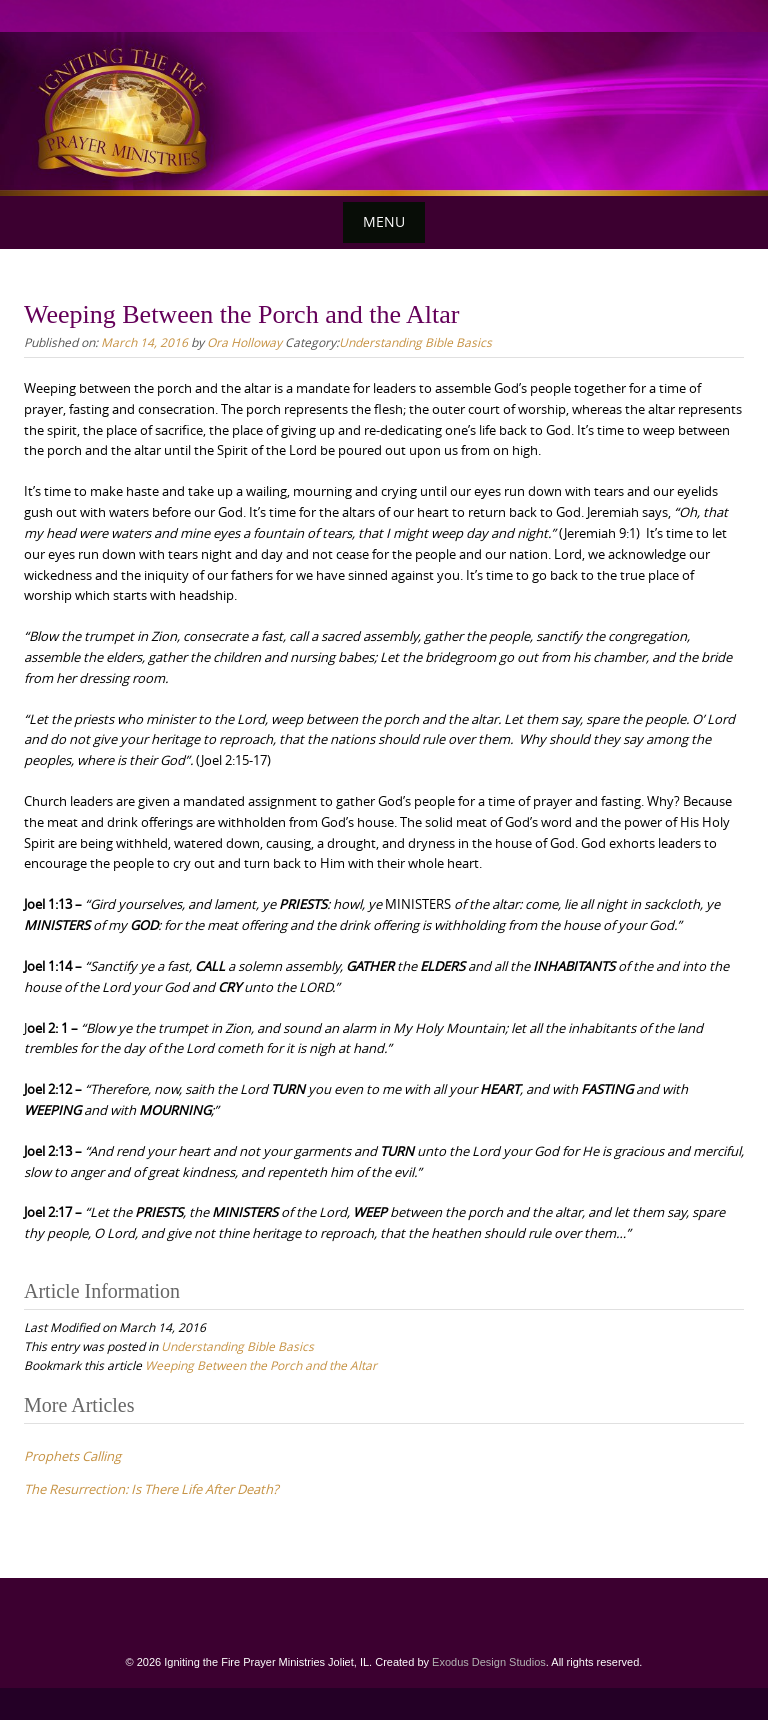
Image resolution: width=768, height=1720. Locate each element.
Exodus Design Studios (489, 1662)
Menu (384, 221)
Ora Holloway (244, 342)
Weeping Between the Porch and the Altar (261, 1365)
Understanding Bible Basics (415, 342)
